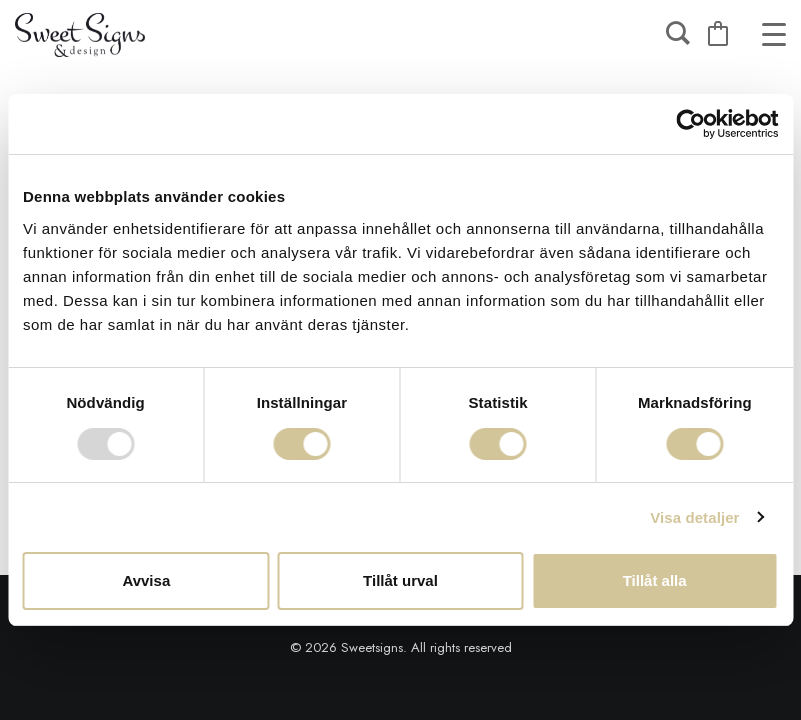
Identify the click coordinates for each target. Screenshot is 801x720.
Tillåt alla (655, 580)
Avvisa (146, 580)
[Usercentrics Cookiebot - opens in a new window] (690, 124)
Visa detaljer (694, 517)
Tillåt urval (400, 580)
